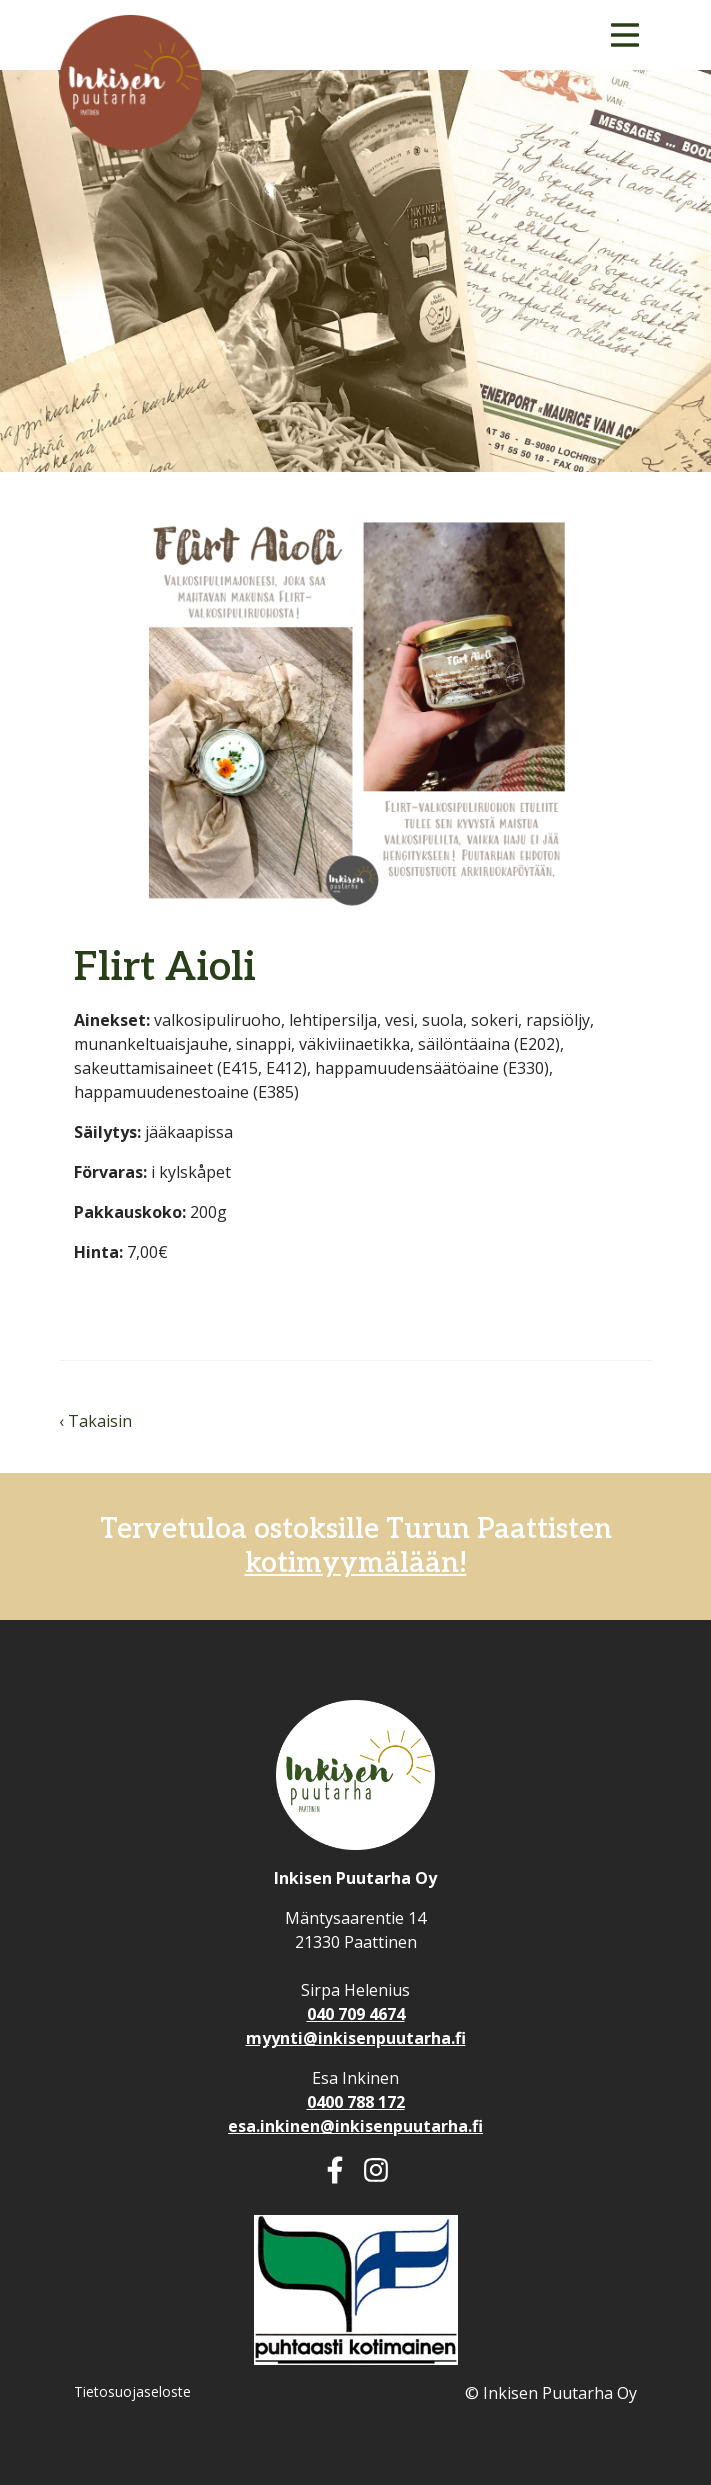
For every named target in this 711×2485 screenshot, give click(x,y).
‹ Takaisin (95, 1421)
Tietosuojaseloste (132, 2391)
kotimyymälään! (356, 1563)
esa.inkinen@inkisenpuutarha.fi (355, 2126)
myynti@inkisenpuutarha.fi (356, 2038)
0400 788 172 (356, 2102)
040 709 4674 (356, 2014)
